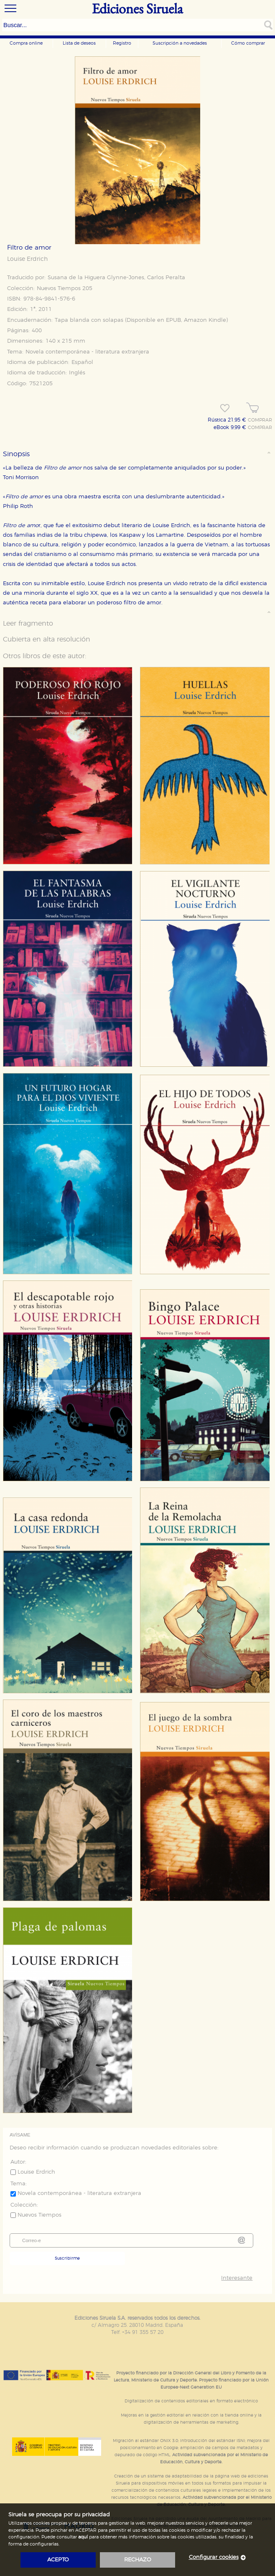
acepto (58, 2560)
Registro (122, 43)
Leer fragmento (28, 623)
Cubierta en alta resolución (46, 639)
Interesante (236, 2278)
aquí (83, 2537)
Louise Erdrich (27, 259)
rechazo (137, 2560)
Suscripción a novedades (180, 43)
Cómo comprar (248, 43)
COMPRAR (260, 420)
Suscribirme (67, 2258)
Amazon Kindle (205, 320)
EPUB (173, 320)
